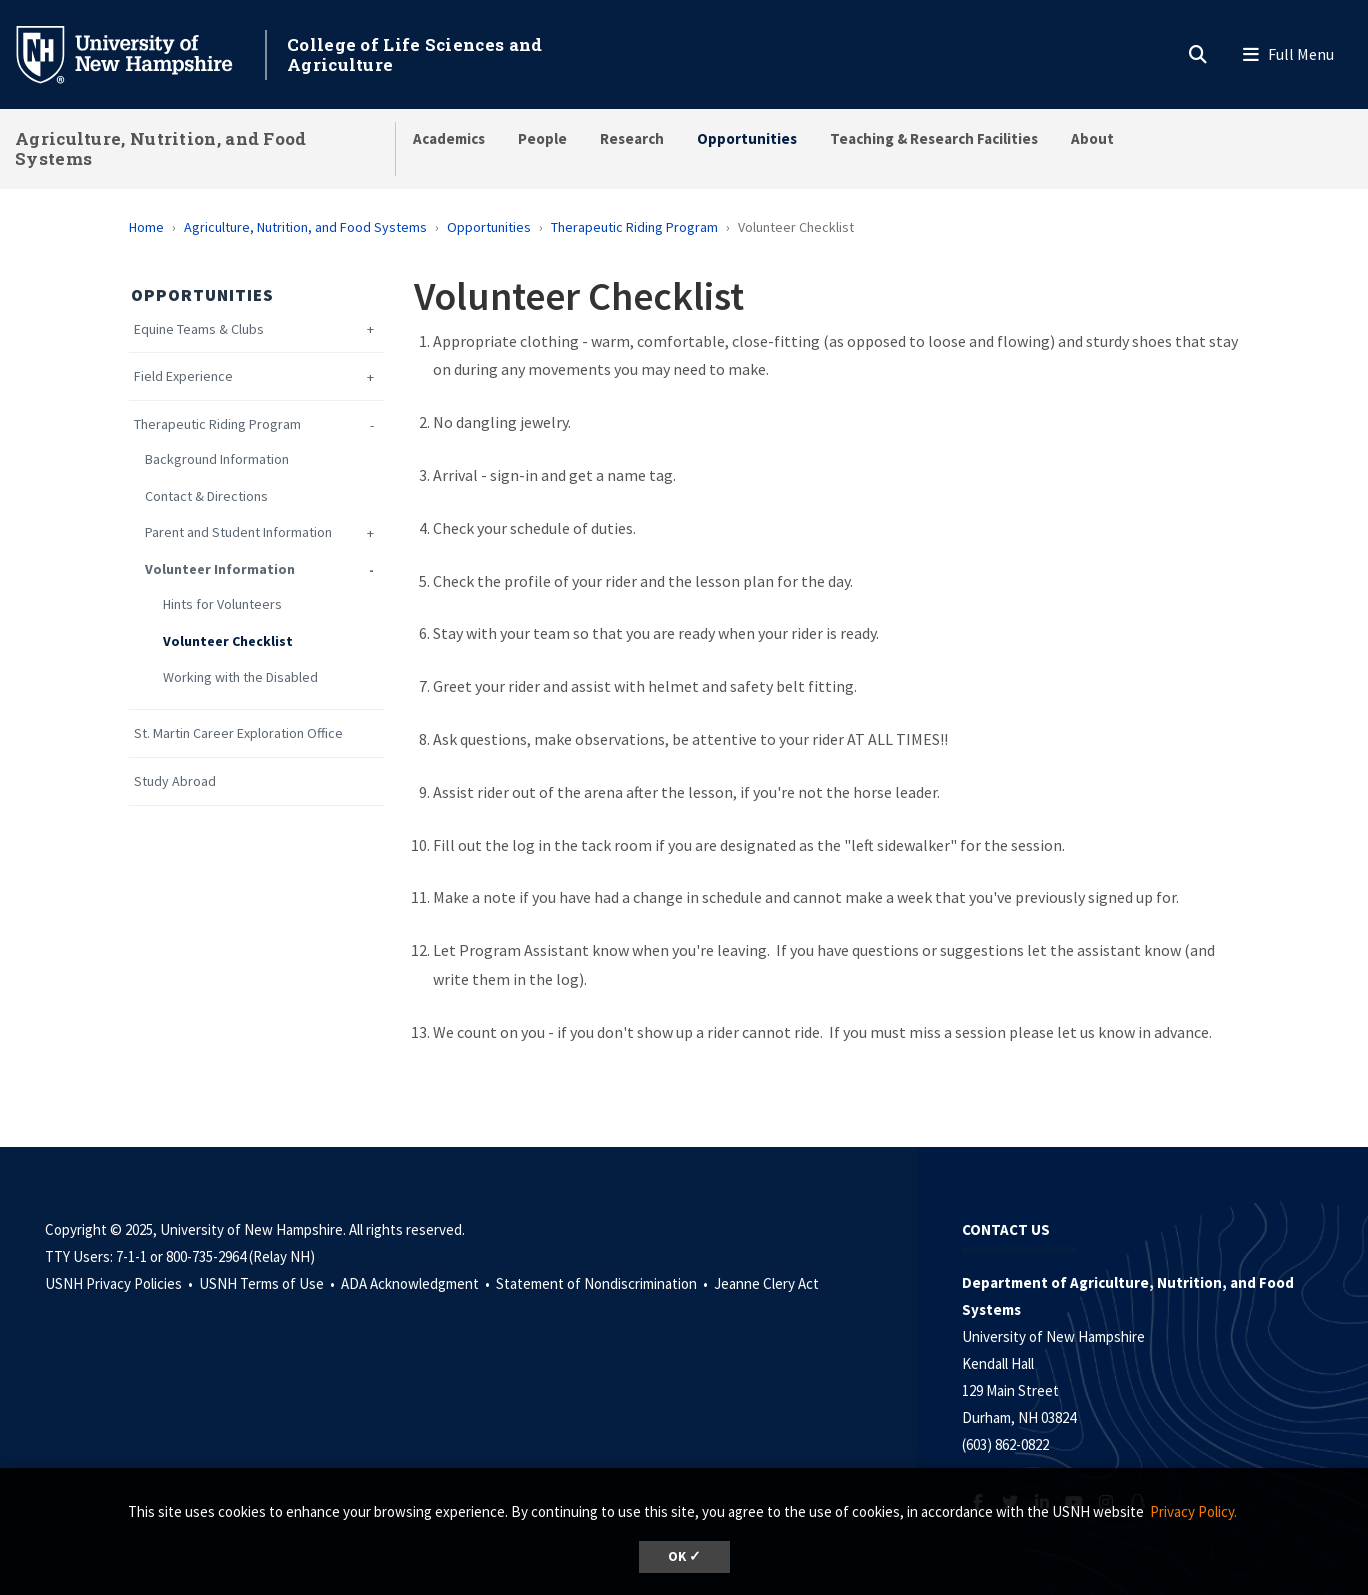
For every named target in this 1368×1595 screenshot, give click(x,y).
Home (146, 227)
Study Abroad (175, 781)
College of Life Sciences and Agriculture (414, 54)
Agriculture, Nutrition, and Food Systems (161, 148)
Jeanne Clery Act (766, 1283)
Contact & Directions (206, 496)
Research (632, 138)
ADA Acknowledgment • (417, 1283)
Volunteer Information (220, 569)
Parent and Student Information (238, 532)
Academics (449, 138)
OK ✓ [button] (684, 1556)
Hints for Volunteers (222, 604)
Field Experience (183, 376)
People (542, 138)
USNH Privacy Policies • (120, 1283)
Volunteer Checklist (228, 641)
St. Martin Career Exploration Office (238, 733)
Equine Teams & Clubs (199, 329)
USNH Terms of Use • (268, 1283)
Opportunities (747, 138)
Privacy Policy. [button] (1193, 1511)
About (1092, 138)
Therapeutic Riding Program (634, 227)
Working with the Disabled (240, 677)
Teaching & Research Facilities (934, 138)
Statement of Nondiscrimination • (603, 1283)
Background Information (217, 459)
